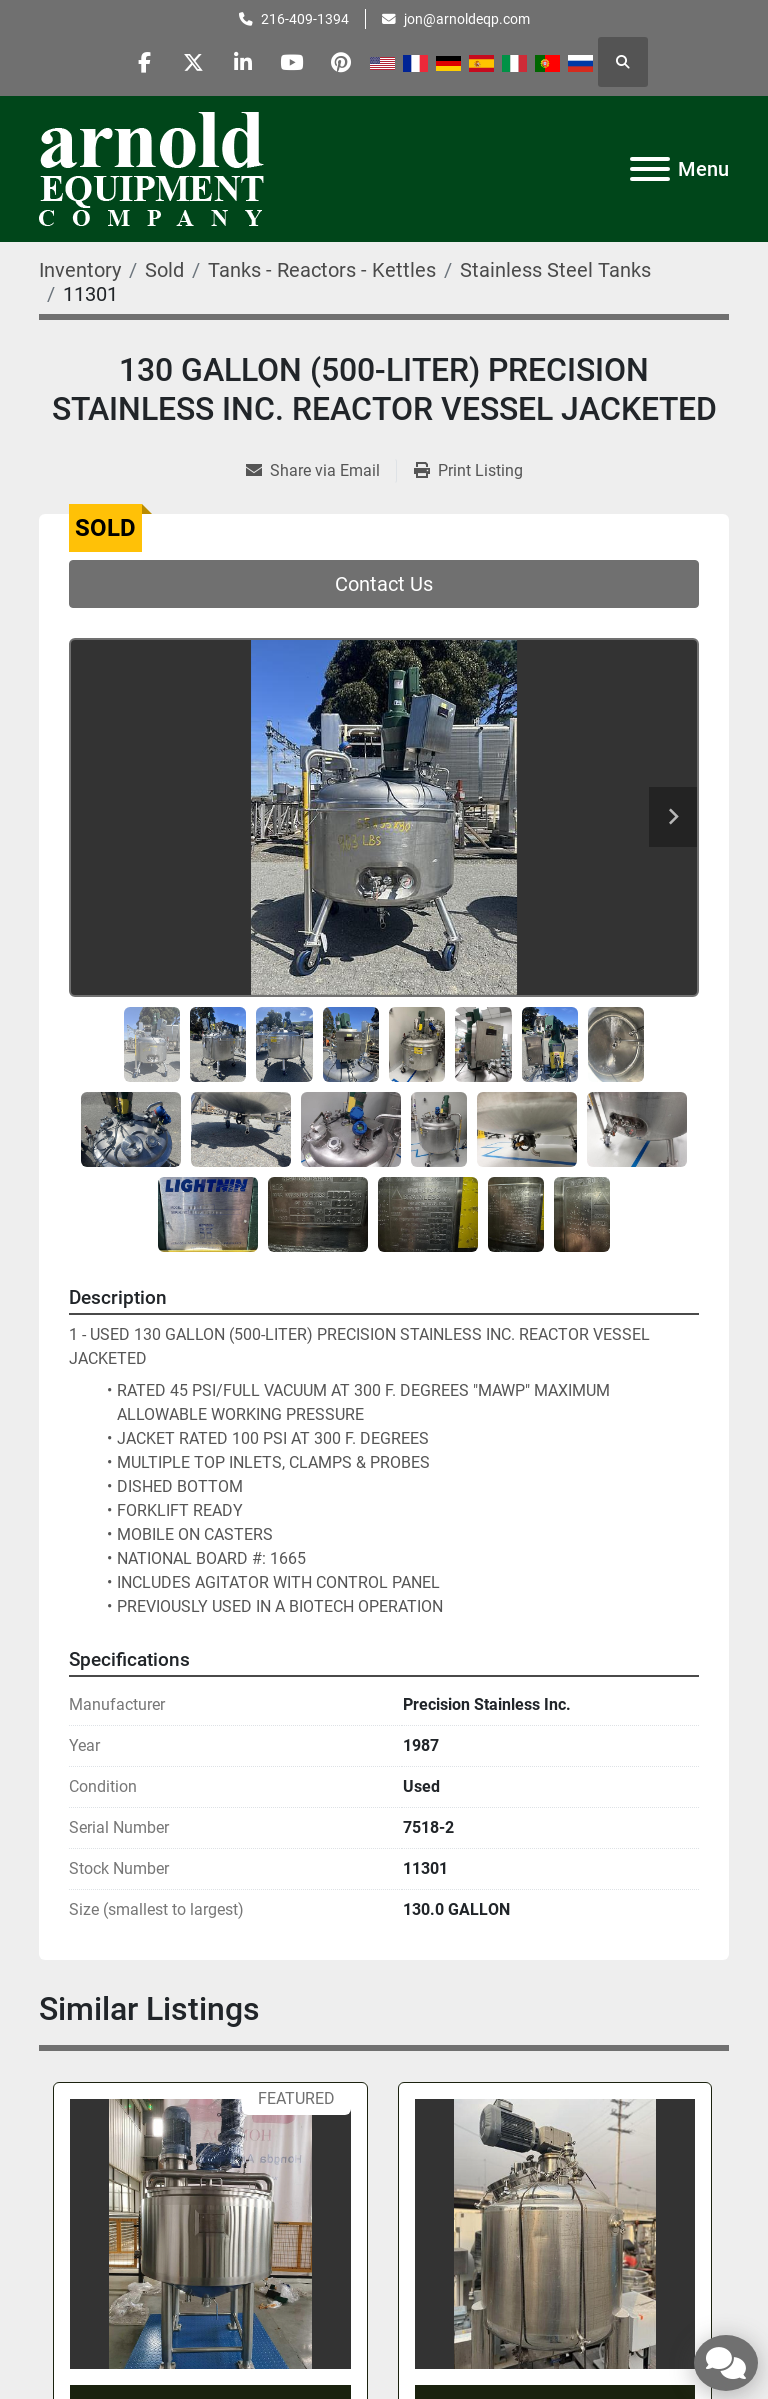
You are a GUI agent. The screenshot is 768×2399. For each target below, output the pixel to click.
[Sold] (164, 270)
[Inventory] (80, 270)
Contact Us (384, 584)
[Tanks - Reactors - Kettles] (322, 270)
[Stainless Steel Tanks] (555, 270)
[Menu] (650, 169)
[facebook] (141, 62)
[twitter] (192, 62)
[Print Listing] (468, 471)
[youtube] (294, 62)
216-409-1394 (305, 19)
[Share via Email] (321, 471)
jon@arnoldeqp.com (467, 19)
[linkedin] (243, 62)
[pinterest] (345, 62)
